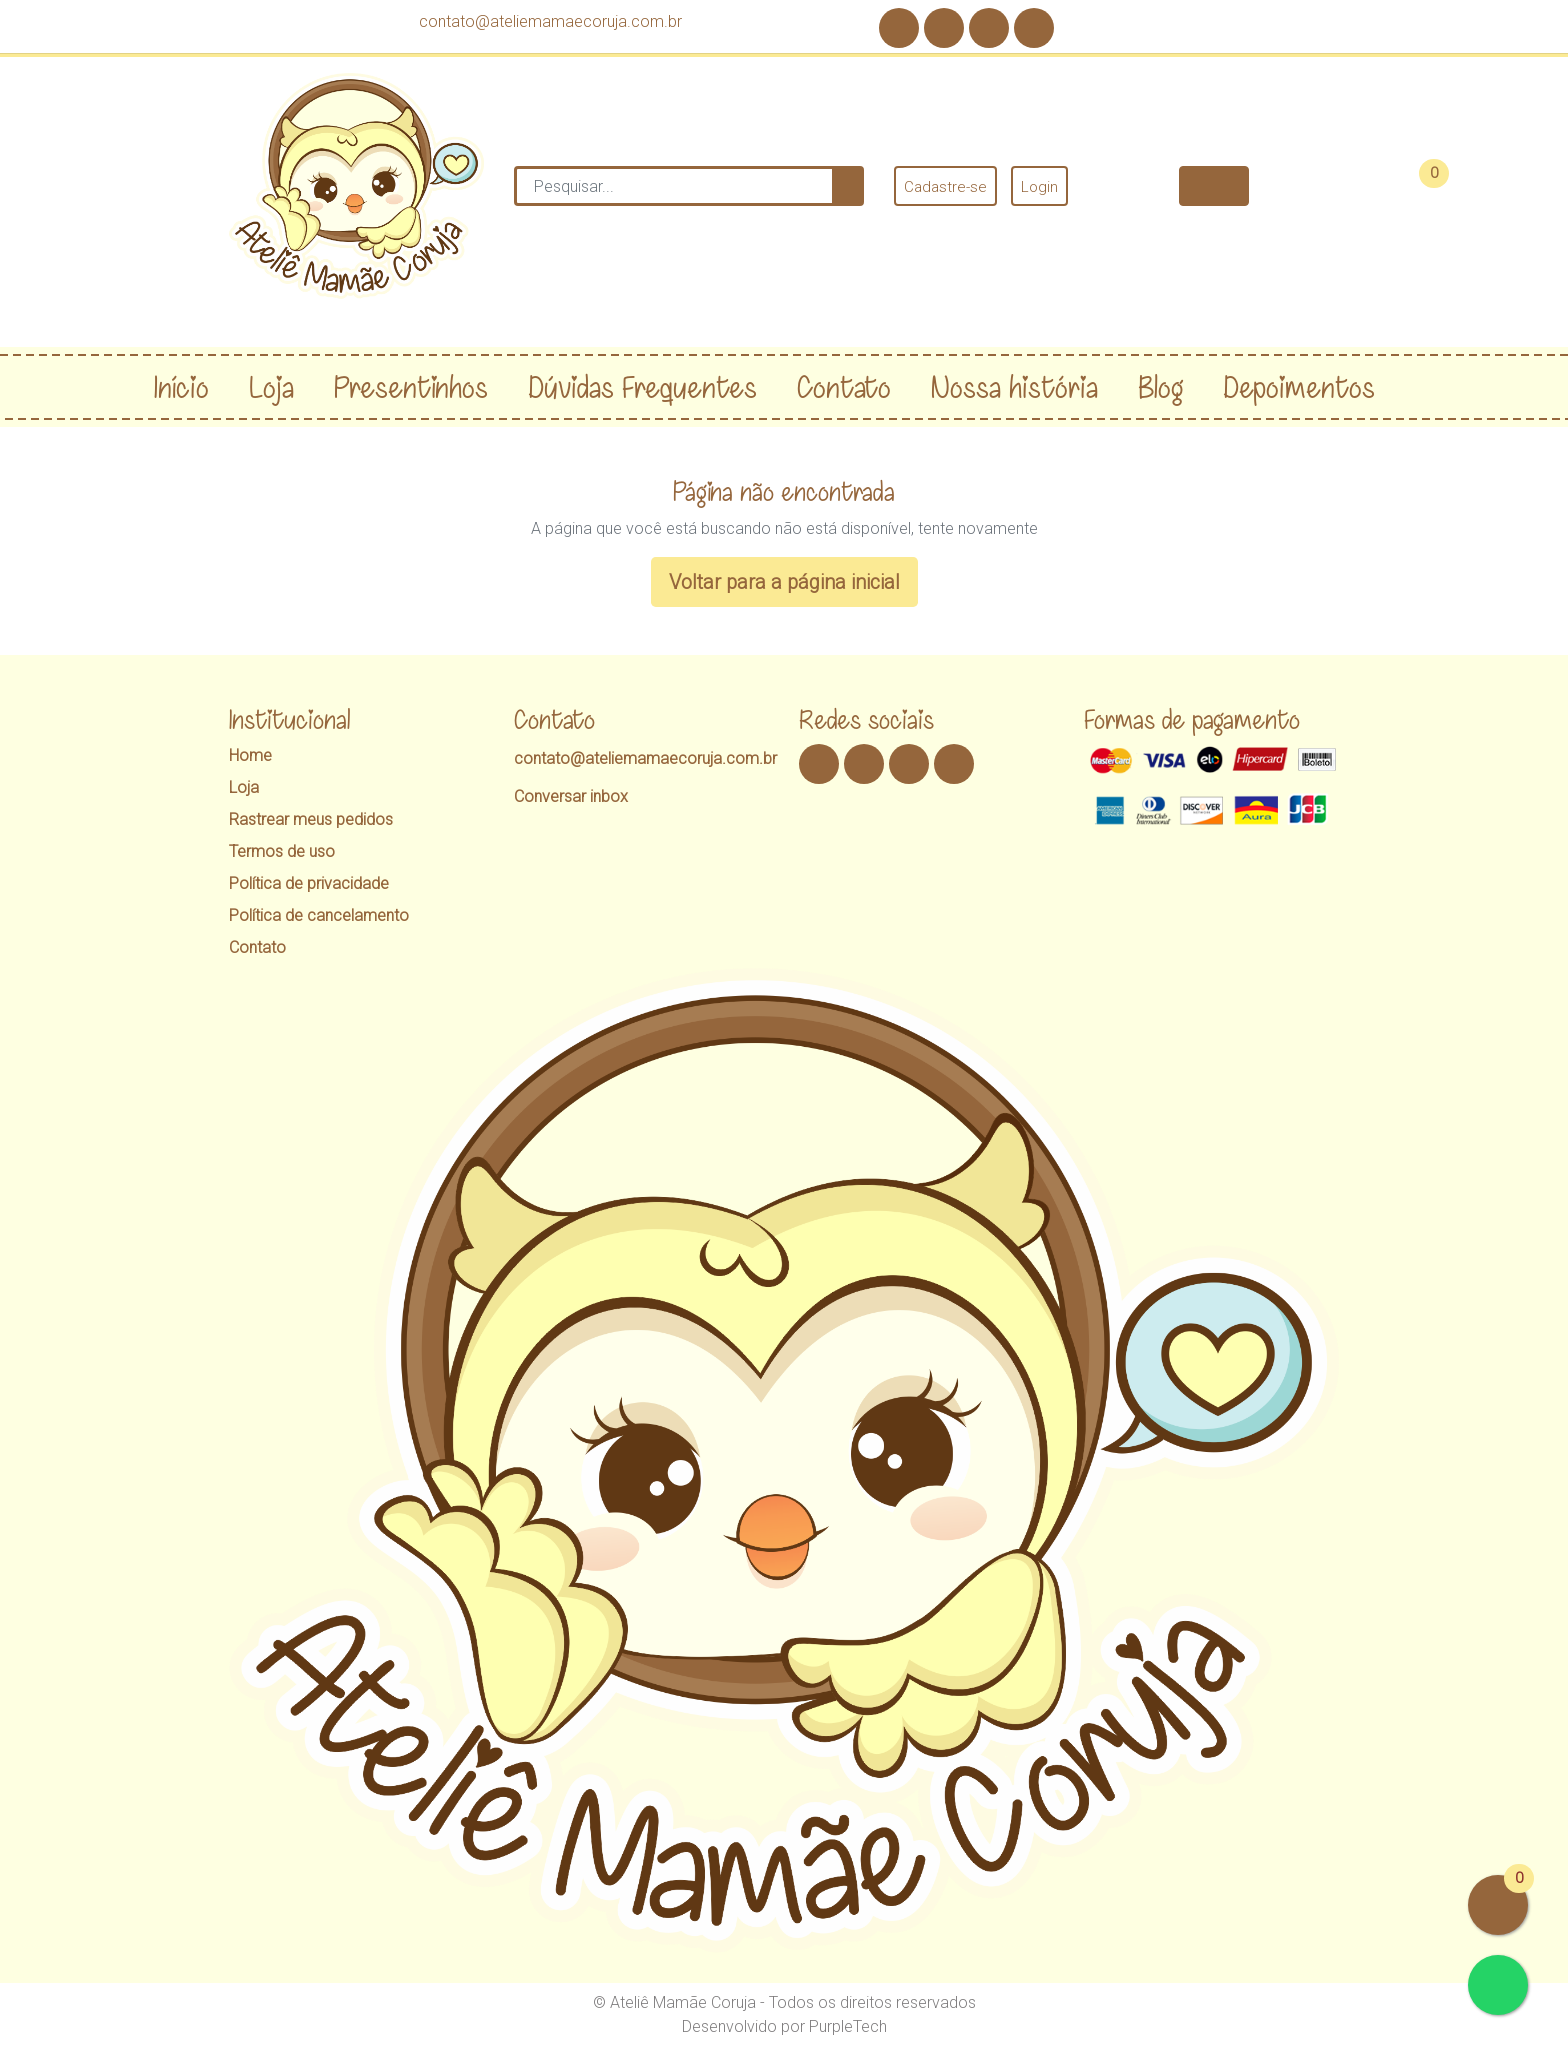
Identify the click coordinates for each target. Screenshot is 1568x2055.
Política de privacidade (309, 883)
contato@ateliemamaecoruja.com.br (550, 21)
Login (1039, 187)
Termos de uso (282, 851)
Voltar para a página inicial (784, 582)
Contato (257, 947)
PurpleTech (848, 2026)
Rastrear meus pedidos (311, 819)
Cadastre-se (945, 187)
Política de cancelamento (319, 915)
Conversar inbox (571, 796)
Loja (244, 787)
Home (250, 755)
